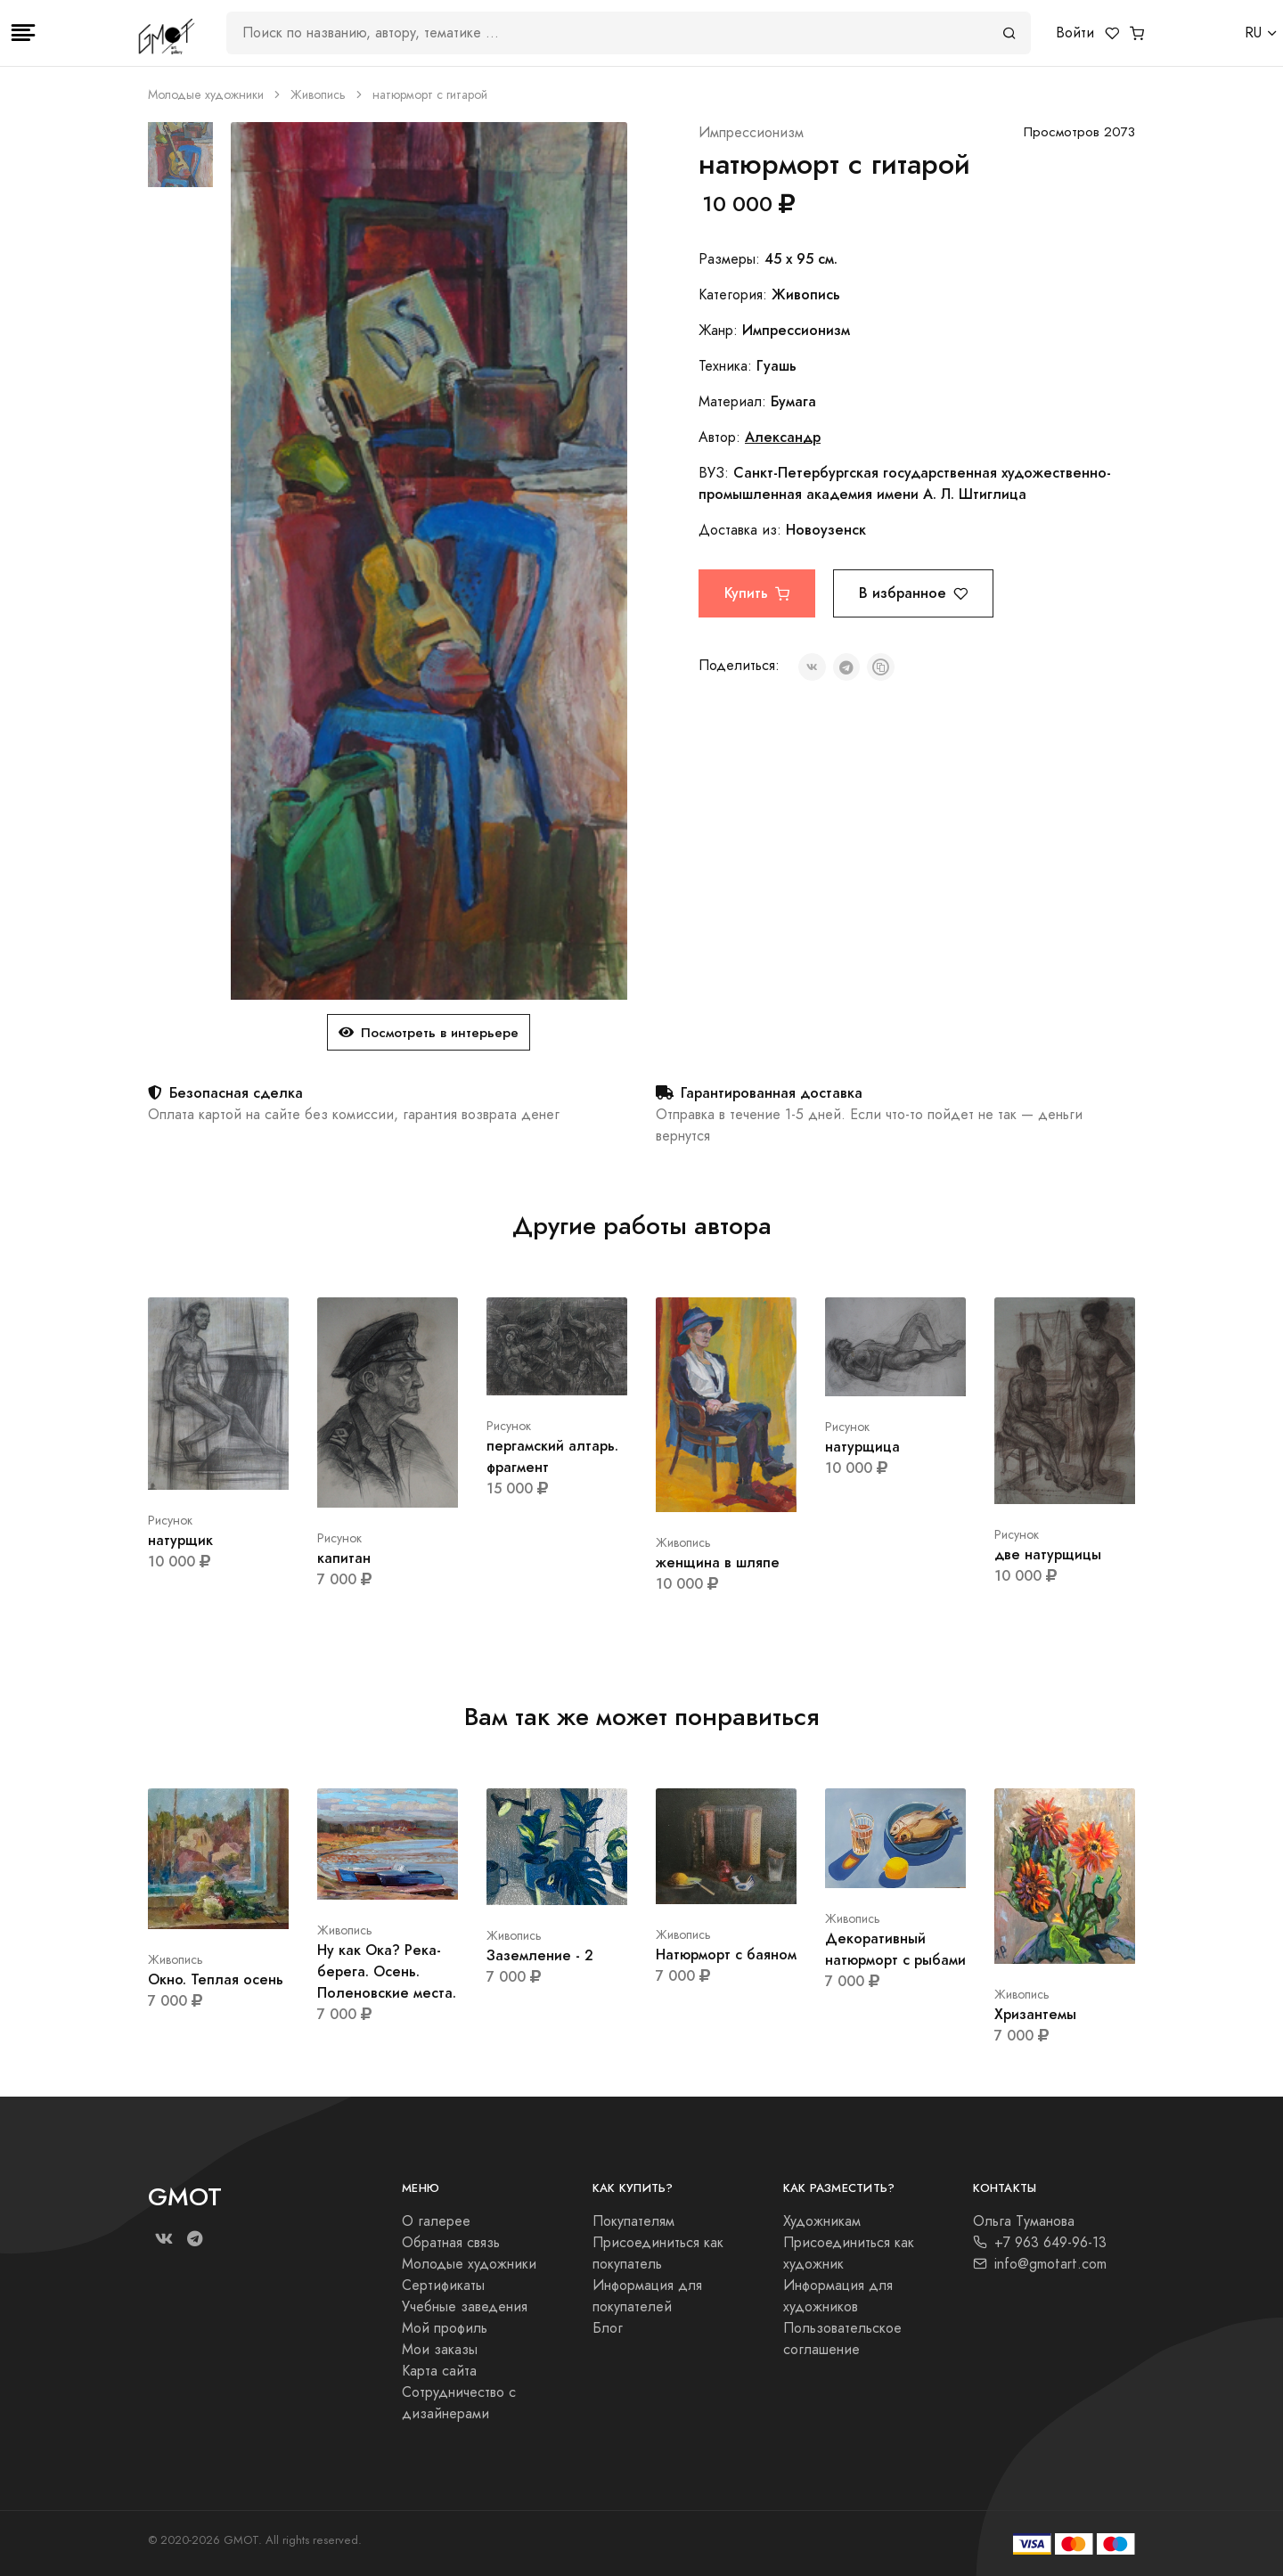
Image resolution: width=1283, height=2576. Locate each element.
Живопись (318, 94)
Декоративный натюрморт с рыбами (895, 1949)
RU (1253, 33)
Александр (783, 437)
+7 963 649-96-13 (1040, 2243)
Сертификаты (443, 2285)
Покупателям (633, 2221)
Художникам (822, 2221)
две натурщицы (1047, 1554)
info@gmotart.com (1040, 2264)
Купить (756, 593)
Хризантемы (1035, 2014)
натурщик (180, 1540)
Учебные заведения (464, 2307)
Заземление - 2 (539, 1955)
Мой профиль (444, 2328)
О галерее (436, 2221)
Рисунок (170, 1520)
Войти (1075, 33)
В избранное (913, 593)
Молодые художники (206, 94)
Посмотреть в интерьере (429, 1032)
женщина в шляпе (718, 1562)
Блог (607, 2328)
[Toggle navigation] (23, 33)
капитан (344, 1558)
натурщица (862, 1446)
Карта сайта (439, 2371)
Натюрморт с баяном (726, 1954)
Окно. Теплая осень (215, 1979)
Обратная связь (451, 2243)
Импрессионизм (751, 133)
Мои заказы (440, 2349)
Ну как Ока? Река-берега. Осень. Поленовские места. (386, 1971)
